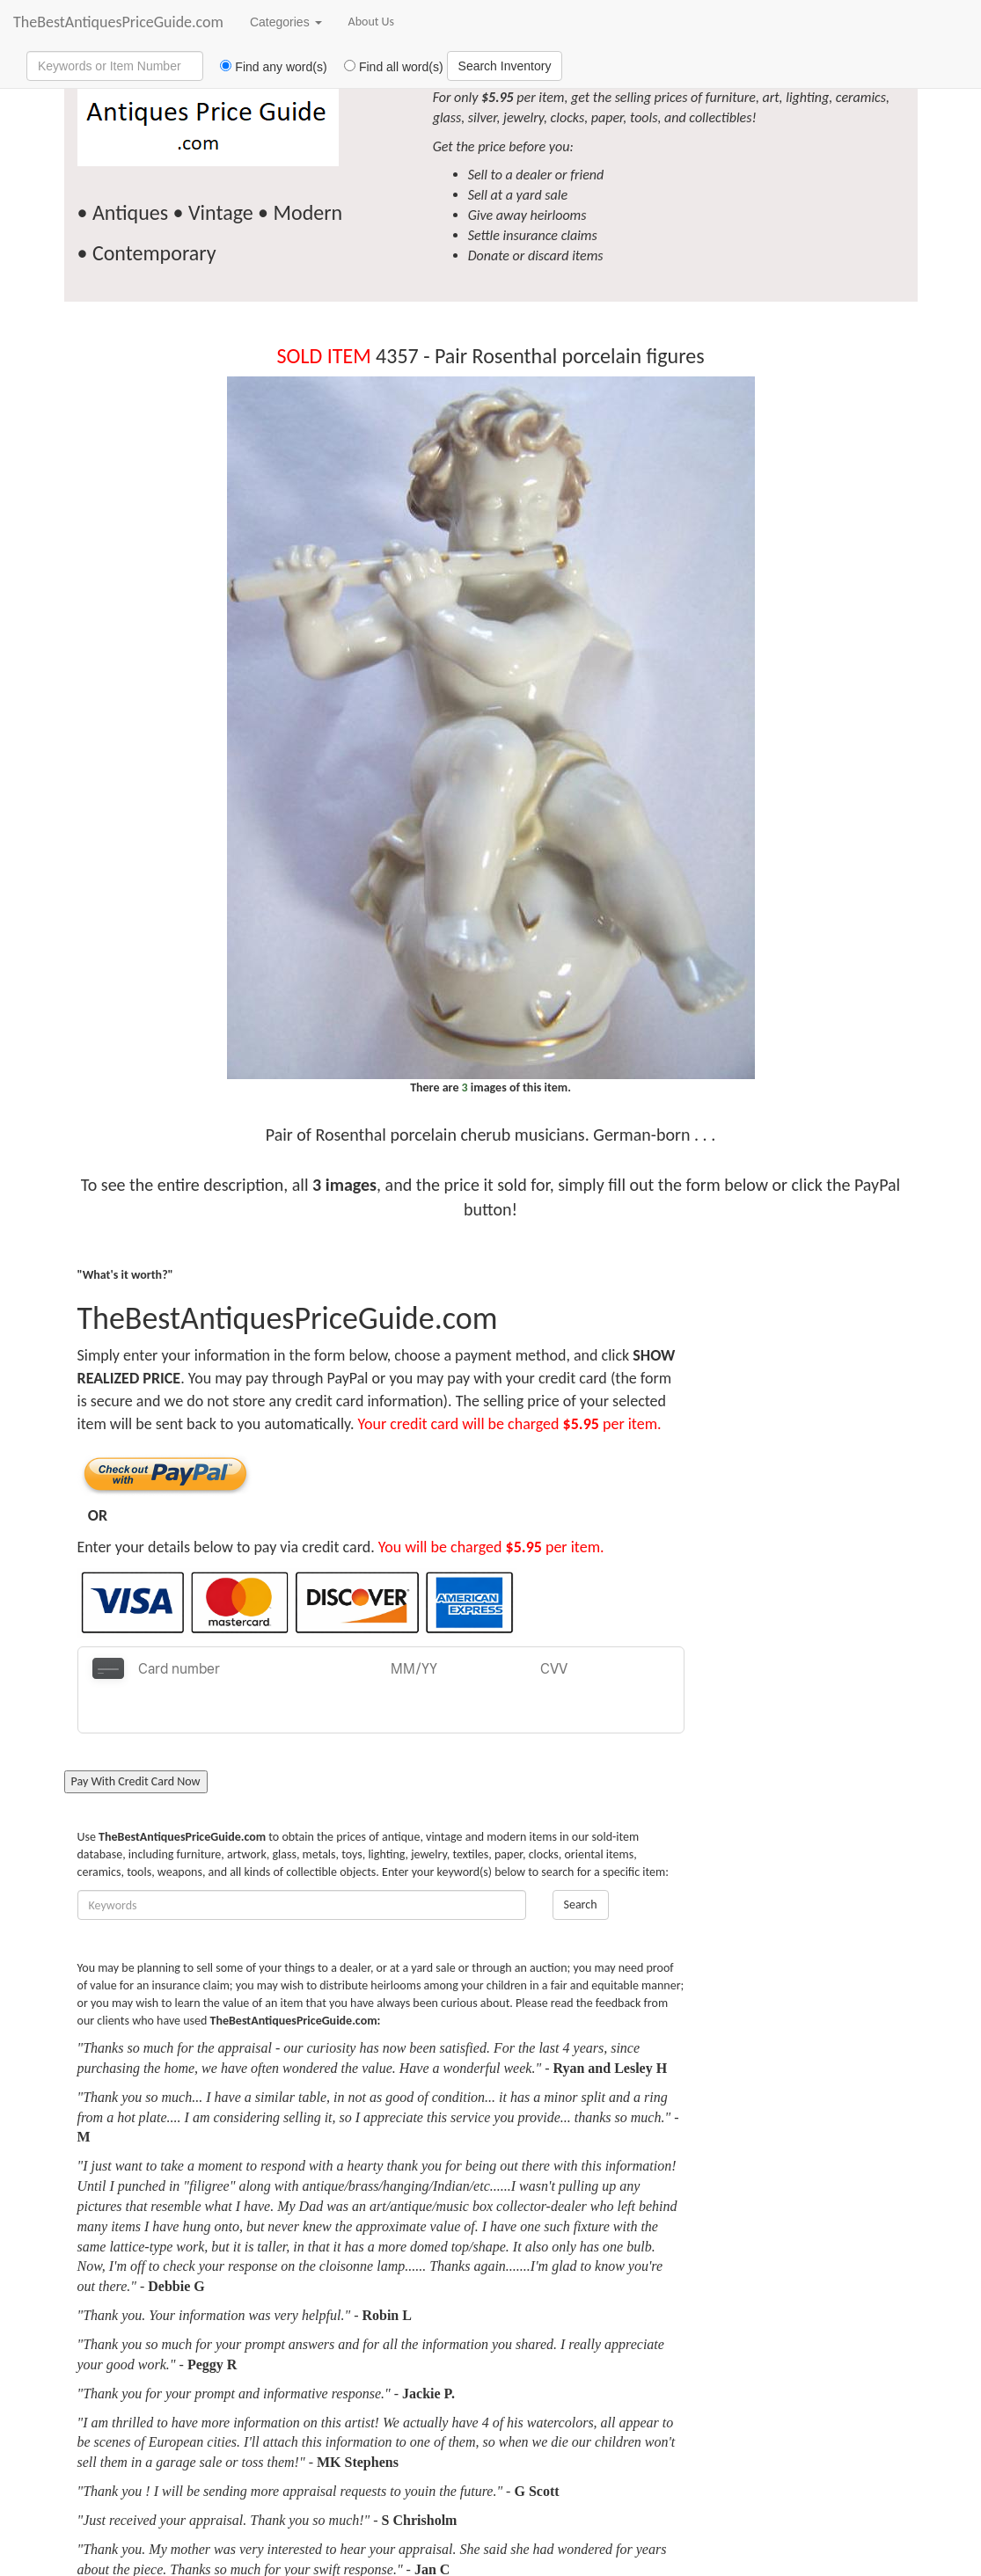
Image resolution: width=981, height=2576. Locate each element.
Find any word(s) (267, 67)
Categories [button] (286, 22)
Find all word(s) (387, 67)
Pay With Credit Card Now (136, 1738)
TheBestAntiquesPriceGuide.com (118, 22)
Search (580, 1861)
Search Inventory (505, 66)
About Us (371, 21)
